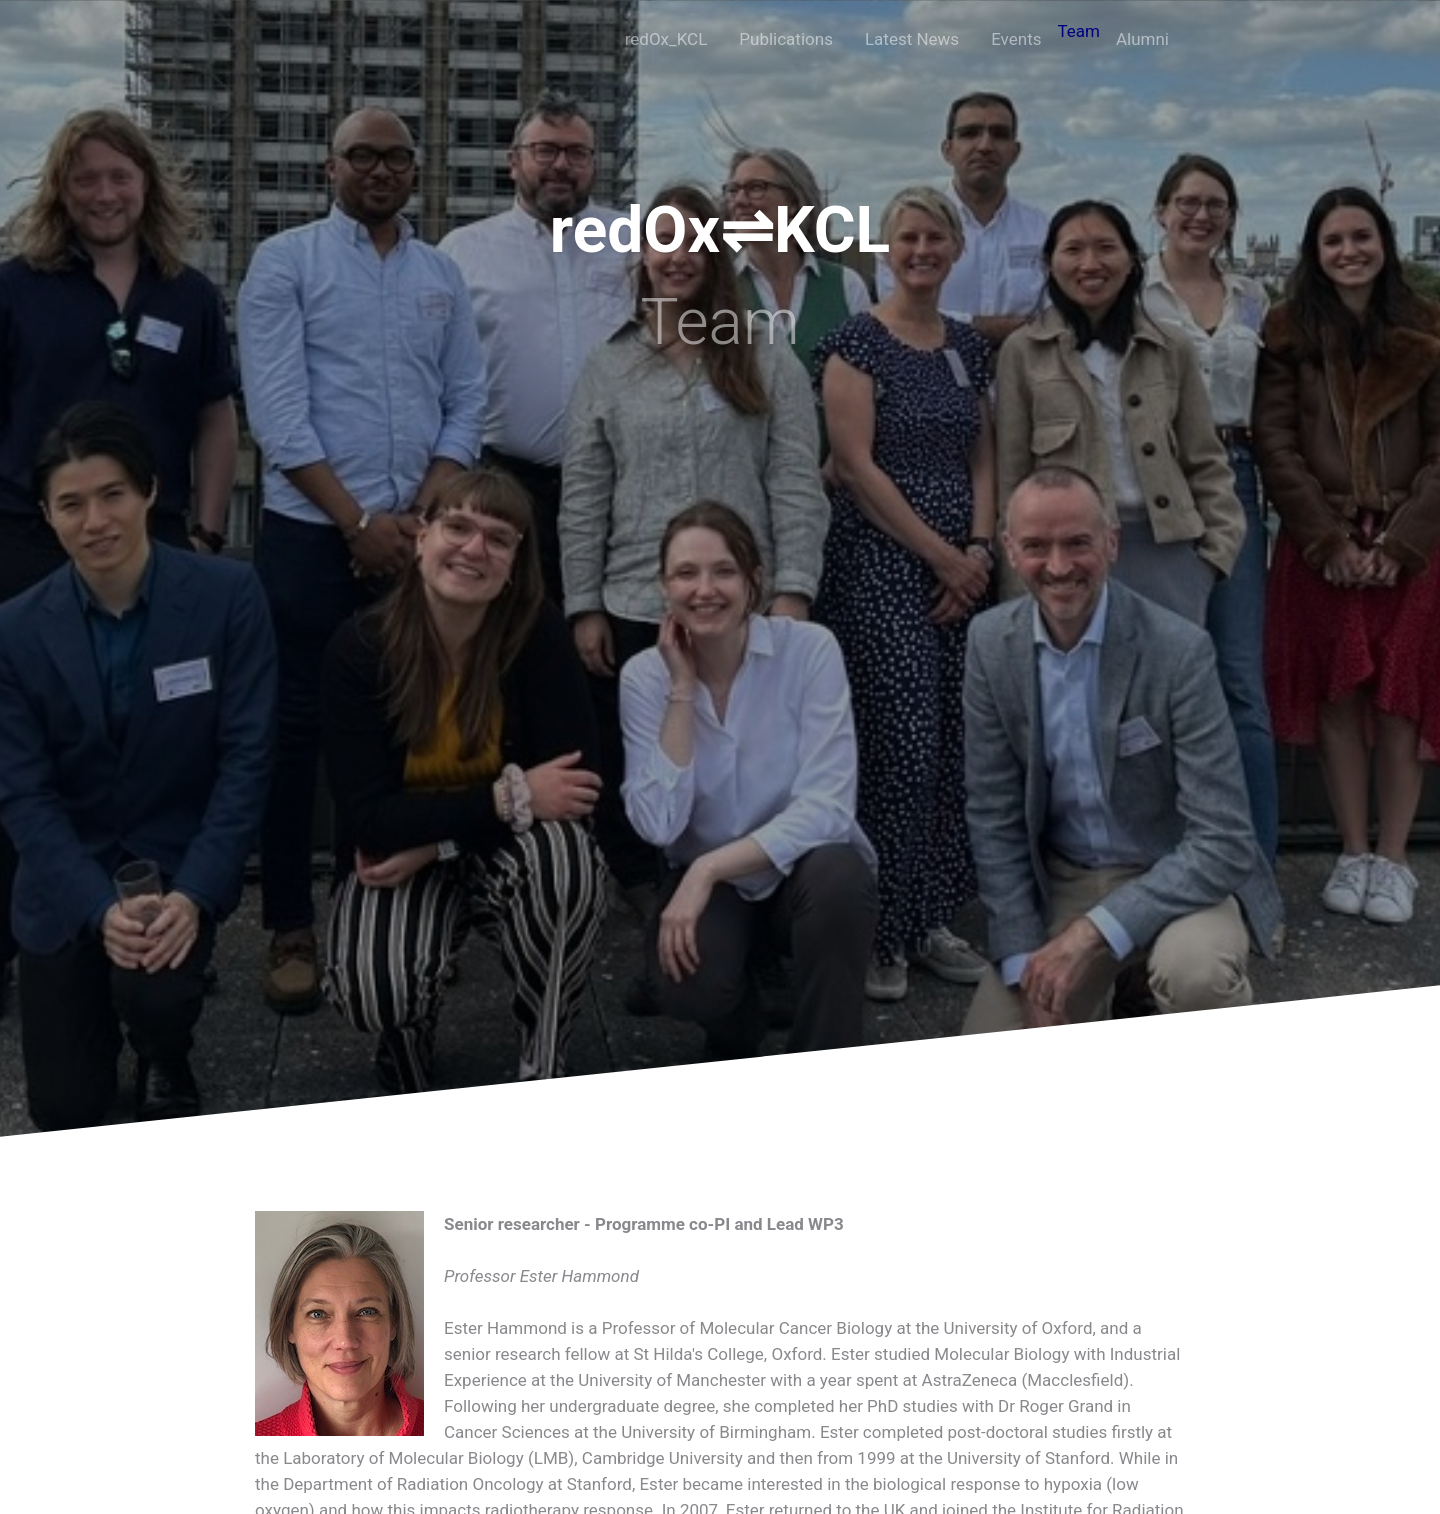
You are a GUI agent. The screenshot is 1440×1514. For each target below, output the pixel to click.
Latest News (912, 39)
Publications (786, 39)
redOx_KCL (666, 39)
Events (1016, 39)
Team (1078, 31)
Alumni (1142, 39)
